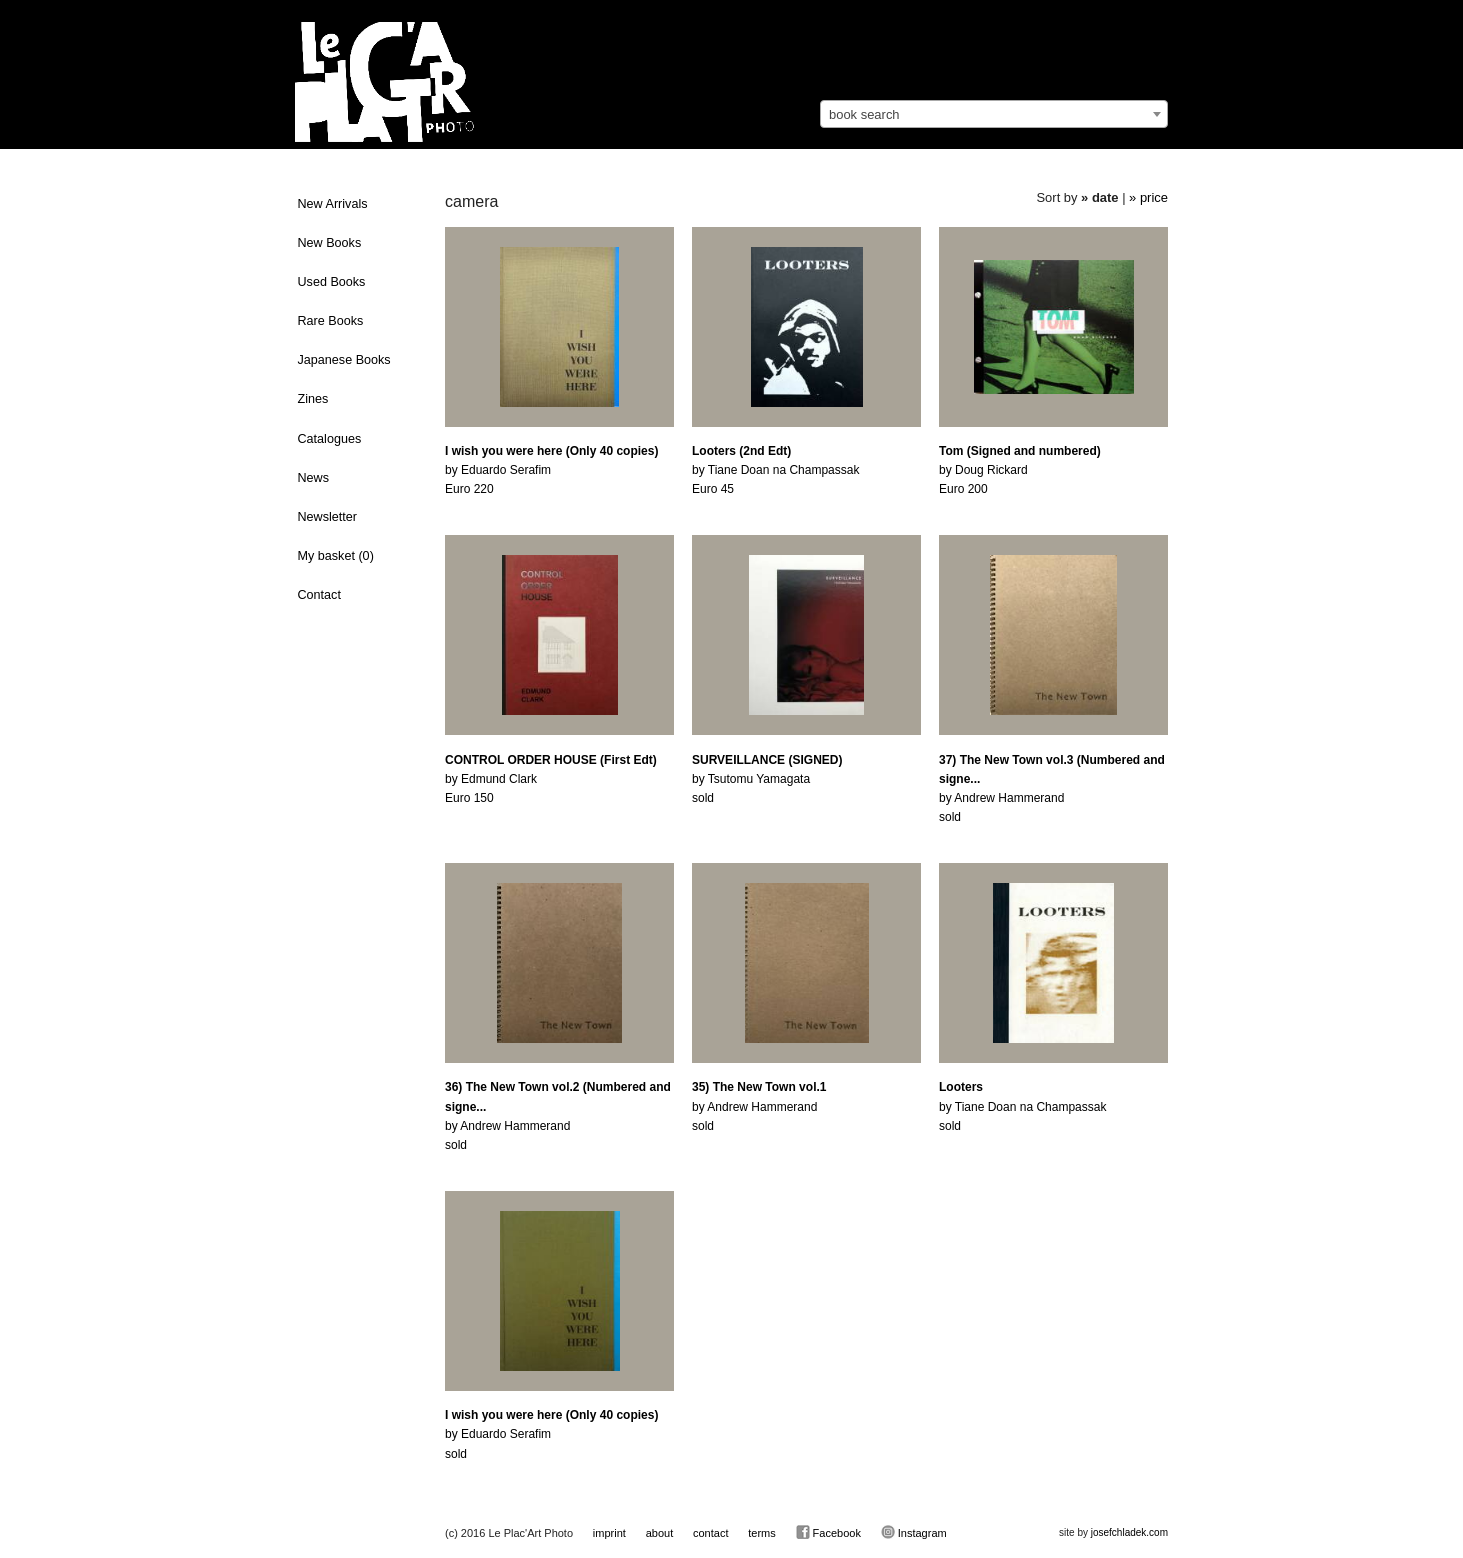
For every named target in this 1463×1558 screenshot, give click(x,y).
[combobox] (994, 114)
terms (762, 1533)
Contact (319, 595)
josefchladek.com (1129, 1532)
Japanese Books (344, 360)
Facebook (828, 1532)
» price (1148, 197)
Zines (313, 399)
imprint (609, 1533)
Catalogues (330, 439)
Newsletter (328, 517)
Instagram (914, 1532)
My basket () (336, 556)
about (660, 1533)
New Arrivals (333, 204)
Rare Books (331, 321)
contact (710, 1533)
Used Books (332, 282)
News (314, 478)
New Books (330, 243)
